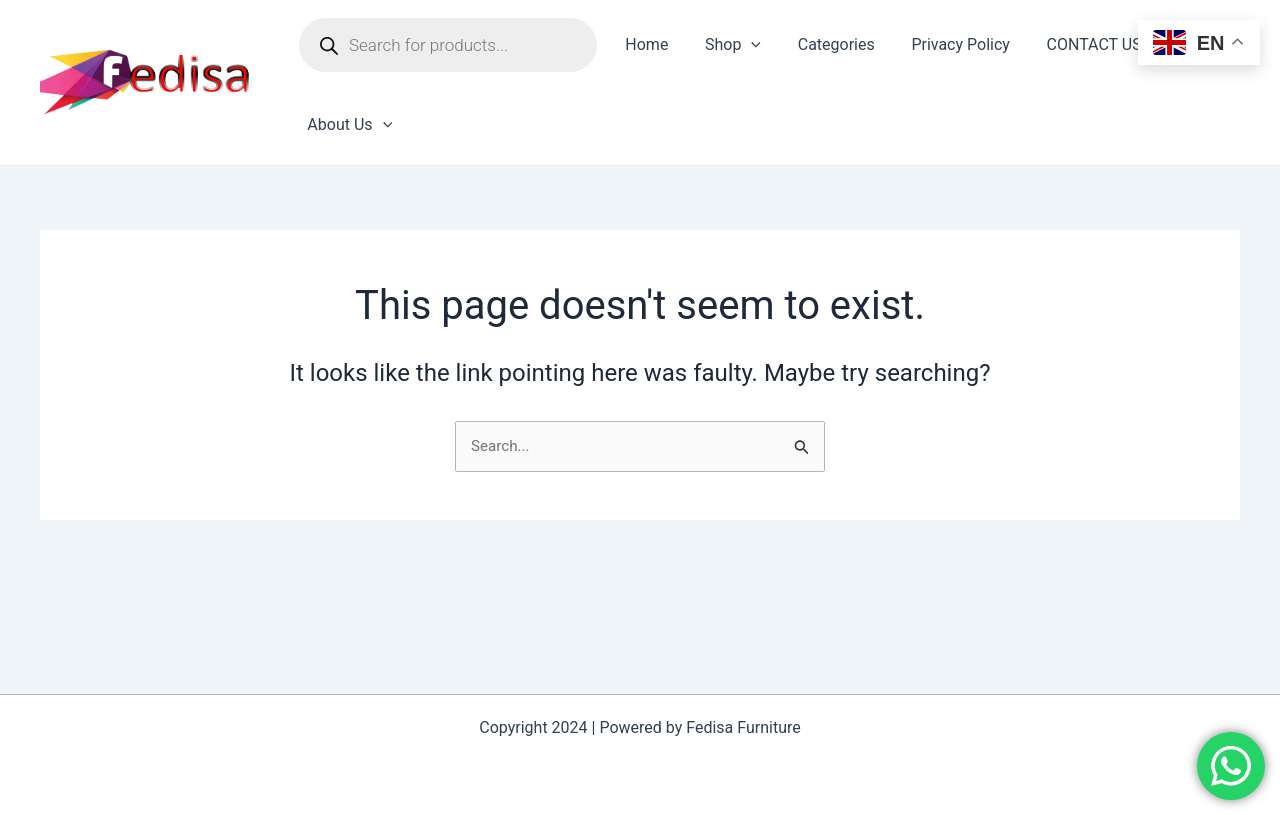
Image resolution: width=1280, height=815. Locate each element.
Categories (824, 44)
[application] (744, 45)
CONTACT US (1073, 44)
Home (644, 44)
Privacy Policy (944, 44)
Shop (726, 45)
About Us (347, 125)
